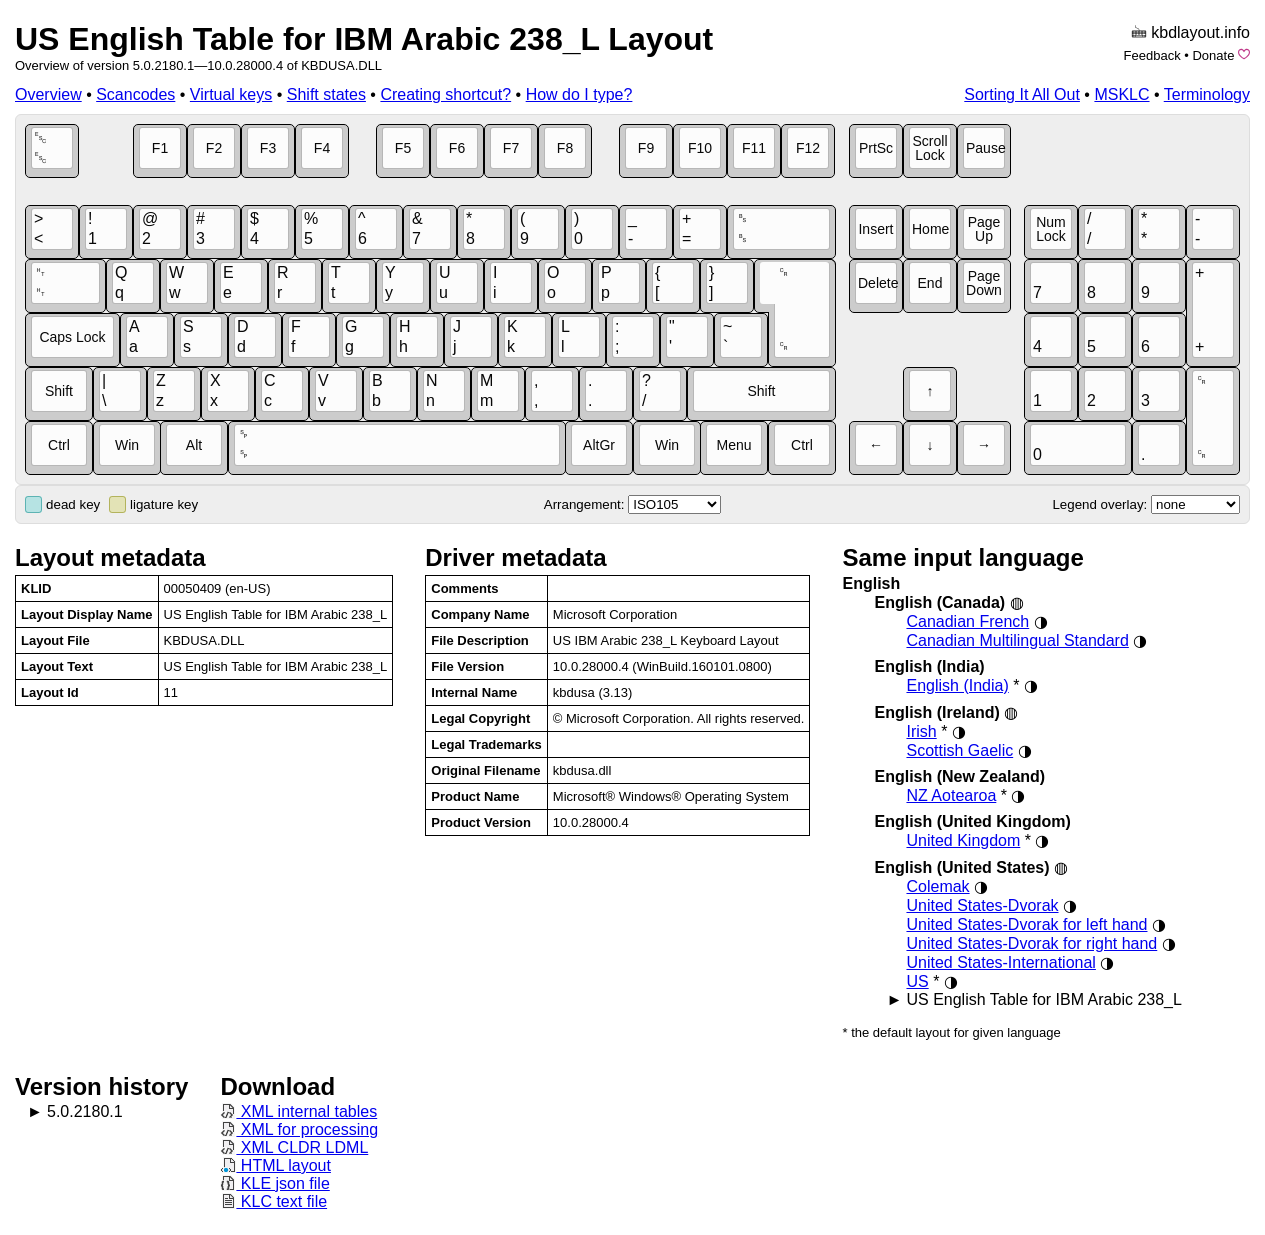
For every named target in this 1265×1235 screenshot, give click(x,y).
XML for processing (299, 1129)
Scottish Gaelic (959, 750)
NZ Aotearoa (951, 795)
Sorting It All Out (1022, 94)
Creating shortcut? (445, 94)
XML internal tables (298, 1111)
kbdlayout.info (1200, 32)
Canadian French (967, 621)
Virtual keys (231, 94)
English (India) (957, 685)
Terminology (1207, 94)
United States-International (1000, 962)
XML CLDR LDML (294, 1147)
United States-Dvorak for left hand (1026, 924)
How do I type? (579, 94)
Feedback (1152, 55)
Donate (1213, 55)
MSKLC (1121, 94)
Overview (48, 94)
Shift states (326, 94)
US (917, 981)
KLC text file (273, 1201)
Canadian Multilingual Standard (1017, 640)
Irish (921, 731)
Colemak (937, 886)
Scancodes (135, 94)
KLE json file (274, 1183)
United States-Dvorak (982, 905)
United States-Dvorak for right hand (1031, 943)
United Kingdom (963, 840)
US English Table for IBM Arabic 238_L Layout (364, 39)
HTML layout (275, 1165)
